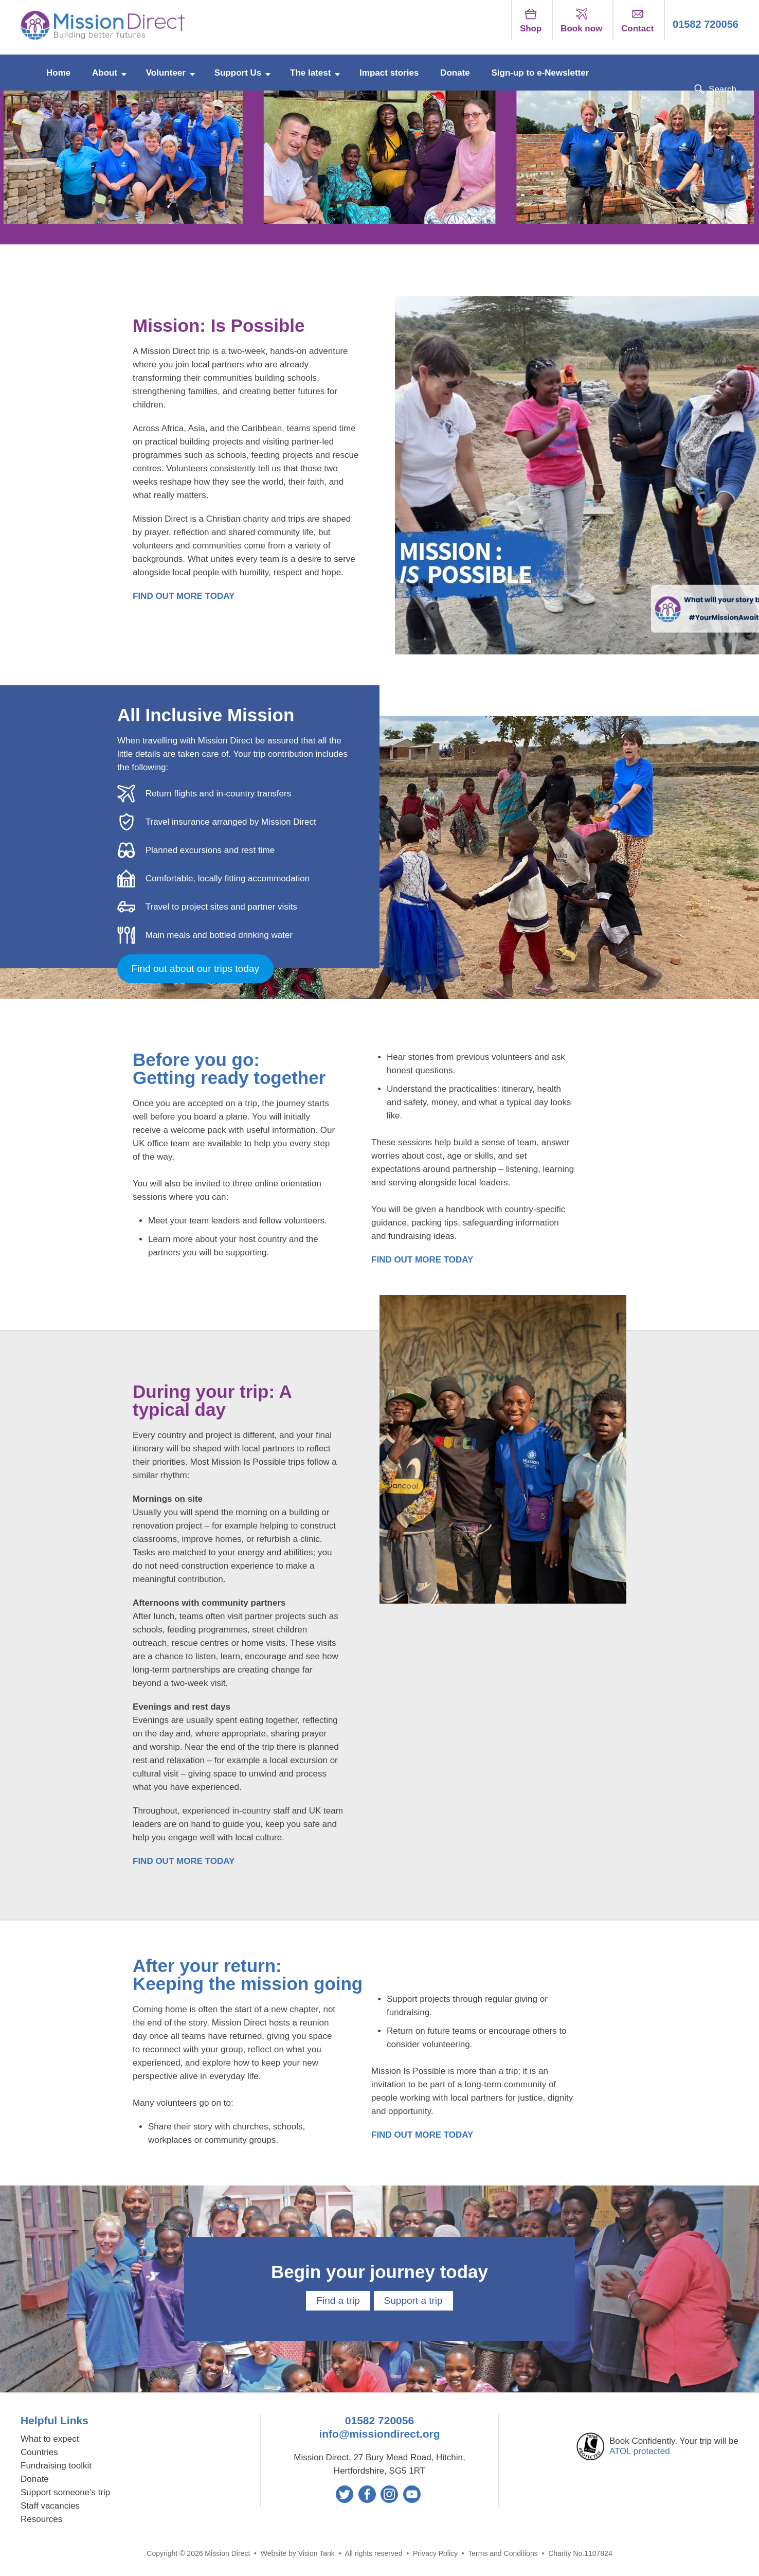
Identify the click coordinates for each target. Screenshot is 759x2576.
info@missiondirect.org (379, 2429)
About (104, 70)
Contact (637, 20)
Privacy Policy (435, 2549)
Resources (41, 2514)
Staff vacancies (50, 2501)
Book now (581, 20)
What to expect (50, 2434)
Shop (531, 20)
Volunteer (166, 70)
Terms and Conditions (502, 2549)
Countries (39, 2448)
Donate (455, 70)
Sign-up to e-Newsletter (540, 70)
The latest (310, 70)
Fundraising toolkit (56, 2461)
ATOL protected (639, 2447)
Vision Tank (316, 2549)
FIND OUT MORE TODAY (183, 596)
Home (58, 70)
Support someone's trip (65, 2488)
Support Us (238, 70)
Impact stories (389, 70)
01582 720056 (705, 24)
